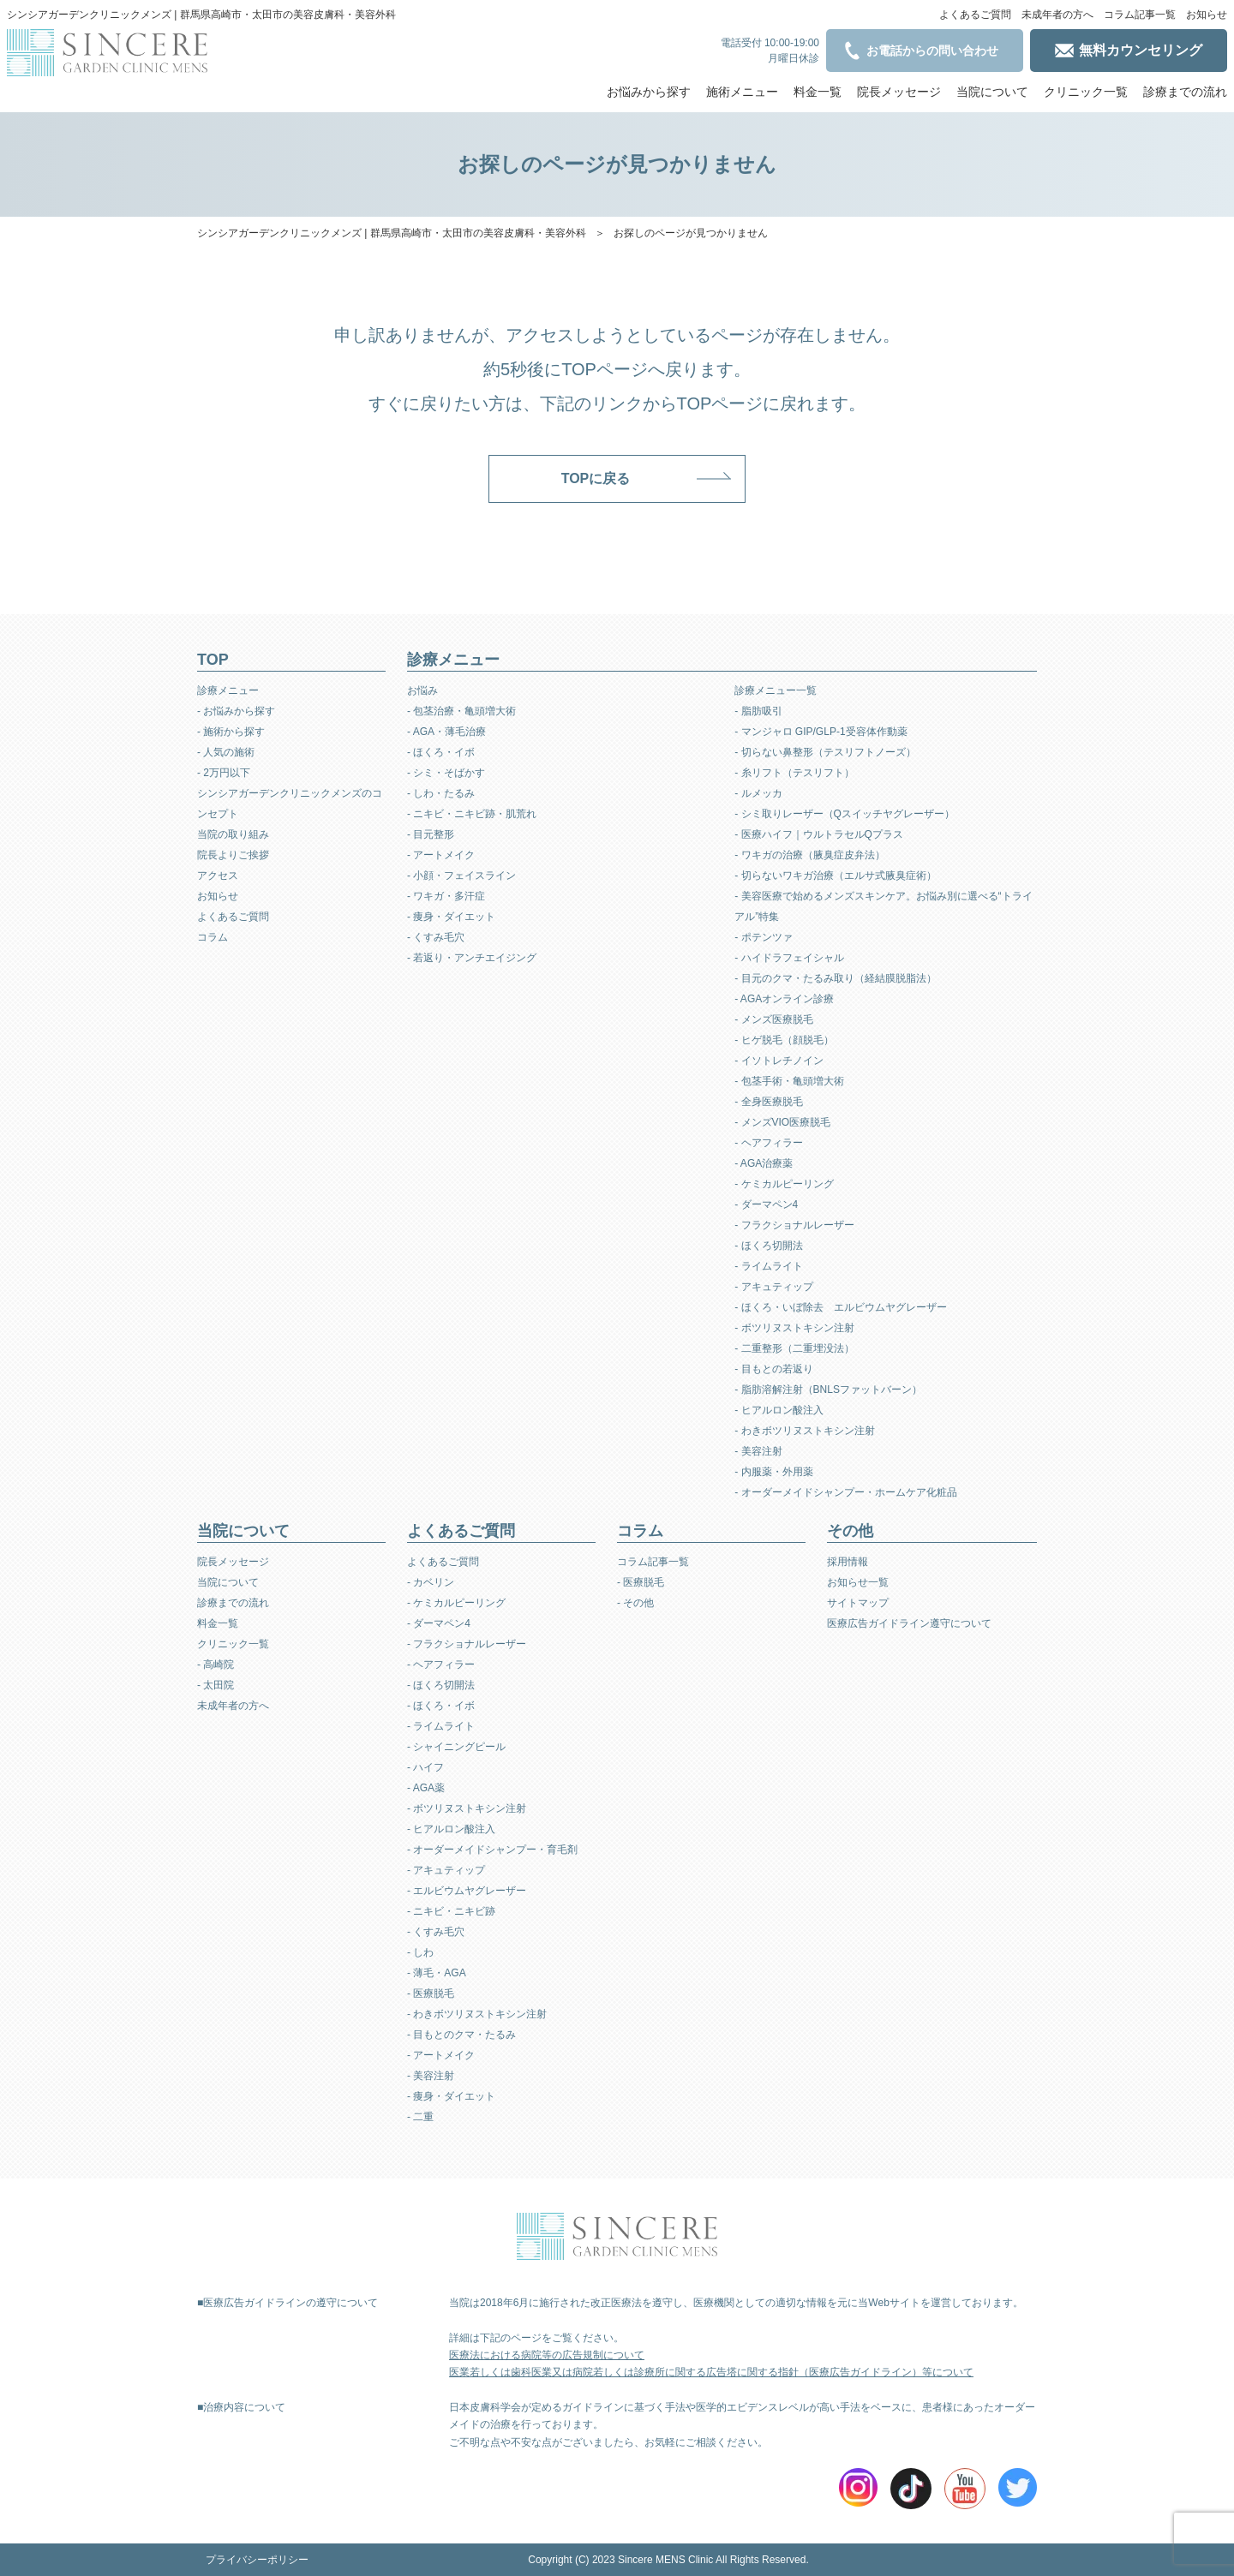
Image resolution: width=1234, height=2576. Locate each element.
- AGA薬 (426, 1788)
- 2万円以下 (223, 773)
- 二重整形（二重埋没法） (794, 1348)
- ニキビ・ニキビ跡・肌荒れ (471, 814)
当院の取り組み (233, 834)
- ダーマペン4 (766, 1204)
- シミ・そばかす (446, 773)
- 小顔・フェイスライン (461, 876)
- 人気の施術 (226, 752)
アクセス (217, 876)
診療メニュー (228, 690)
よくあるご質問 (975, 15)
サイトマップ (858, 1603)
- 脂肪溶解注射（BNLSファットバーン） (828, 1390)
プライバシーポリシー (257, 2560)
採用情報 (847, 1562)
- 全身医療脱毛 (768, 1102)
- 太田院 (215, 1685)
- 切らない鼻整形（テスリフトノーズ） (824, 752)
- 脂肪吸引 (758, 711)
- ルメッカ (758, 793)
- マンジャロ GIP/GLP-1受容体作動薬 (820, 732)
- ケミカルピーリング (783, 1184)
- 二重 (420, 2117)
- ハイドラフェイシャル (788, 958)
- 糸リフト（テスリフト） (794, 773)
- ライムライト (768, 1266)
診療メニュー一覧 (775, 690)
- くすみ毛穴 (435, 937)
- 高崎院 (215, 1665)
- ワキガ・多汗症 (446, 896)
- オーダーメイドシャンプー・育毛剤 (492, 1850)
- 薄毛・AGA (436, 1973)
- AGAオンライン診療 (784, 999)
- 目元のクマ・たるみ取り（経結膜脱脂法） (835, 978)
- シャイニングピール (456, 1747)
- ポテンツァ (763, 937)
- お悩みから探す (236, 711)
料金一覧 (818, 92)
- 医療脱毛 (430, 1993)
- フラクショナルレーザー (794, 1225)
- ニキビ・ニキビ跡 (451, 1911)
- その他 (635, 1603)
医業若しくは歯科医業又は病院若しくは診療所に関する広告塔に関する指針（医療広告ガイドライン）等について (711, 2372)
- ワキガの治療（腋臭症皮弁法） (809, 855)
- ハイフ (425, 1767)
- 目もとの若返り (773, 1369)
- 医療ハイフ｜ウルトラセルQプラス (818, 834)
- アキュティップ (773, 1287)
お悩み (422, 690)
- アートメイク (441, 855)
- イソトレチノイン (778, 1061)
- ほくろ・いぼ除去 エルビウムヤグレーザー (840, 1307)
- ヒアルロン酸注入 (778, 1410)
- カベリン (430, 1582)
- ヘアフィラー (768, 1143)
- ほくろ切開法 (768, 1246)
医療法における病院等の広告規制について (546, 2355)
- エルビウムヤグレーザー (466, 1891)
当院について (992, 92)
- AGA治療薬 (763, 1163)
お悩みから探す (649, 92)
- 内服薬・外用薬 (773, 1472)
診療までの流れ (1185, 92)
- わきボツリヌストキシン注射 (804, 1431)
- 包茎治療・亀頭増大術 (461, 711)
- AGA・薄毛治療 (446, 732)
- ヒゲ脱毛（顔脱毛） (783, 1040)
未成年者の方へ (1057, 15)
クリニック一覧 (1086, 92)
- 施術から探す (231, 732)
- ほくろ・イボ (441, 752)
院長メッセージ (899, 92)
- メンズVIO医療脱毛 (782, 1122)
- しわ (420, 1952)
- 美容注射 (758, 1451)
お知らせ (1206, 15)
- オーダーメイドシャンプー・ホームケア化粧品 (845, 1492)
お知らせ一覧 (858, 1582)
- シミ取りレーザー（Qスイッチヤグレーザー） (844, 814)
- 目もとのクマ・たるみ (461, 2035)
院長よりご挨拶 (233, 855)
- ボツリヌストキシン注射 (794, 1328)
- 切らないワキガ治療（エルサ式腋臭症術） (835, 876)
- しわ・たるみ (441, 793)
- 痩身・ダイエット (451, 917)
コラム (212, 937)
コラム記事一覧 (1140, 15)
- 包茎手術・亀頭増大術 (788, 1081)
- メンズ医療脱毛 (773, 1019)
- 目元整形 (430, 834)
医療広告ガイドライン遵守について (909, 1623)
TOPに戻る (596, 478)
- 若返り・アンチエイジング (471, 958)
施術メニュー (742, 92)
